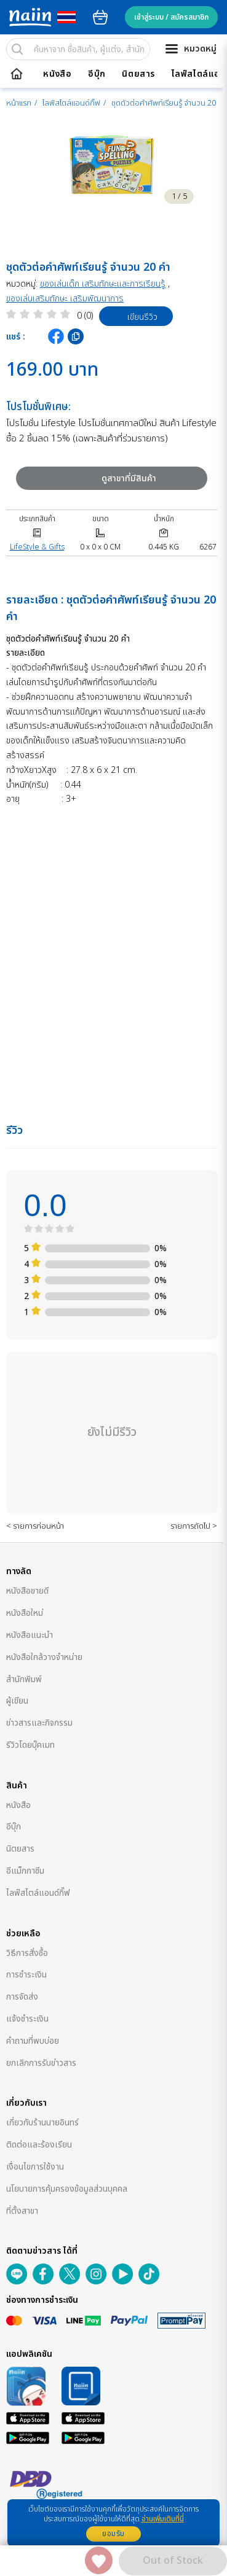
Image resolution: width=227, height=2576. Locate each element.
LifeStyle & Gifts (37, 547)
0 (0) (85, 315)
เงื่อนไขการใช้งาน (35, 2166)
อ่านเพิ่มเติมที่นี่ (162, 2518)
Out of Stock (173, 2560)
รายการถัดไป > (193, 1526)
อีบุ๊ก (97, 74)
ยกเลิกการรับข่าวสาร (41, 2063)
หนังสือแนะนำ (29, 1635)
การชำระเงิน (26, 1974)
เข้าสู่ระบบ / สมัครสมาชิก (171, 17)
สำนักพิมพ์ (24, 1679)
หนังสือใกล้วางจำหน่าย (44, 1657)
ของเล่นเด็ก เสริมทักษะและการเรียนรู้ (102, 283)
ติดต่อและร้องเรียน (39, 2144)
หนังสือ (57, 74)
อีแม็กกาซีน (25, 1870)
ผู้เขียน (17, 1700)
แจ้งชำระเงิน (27, 2018)
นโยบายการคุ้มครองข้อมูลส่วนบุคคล (66, 2188)
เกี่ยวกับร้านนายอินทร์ (42, 2122)
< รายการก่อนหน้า (35, 1526)
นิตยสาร (138, 74)
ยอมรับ (113, 2533)
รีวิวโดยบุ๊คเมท (30, 1745)
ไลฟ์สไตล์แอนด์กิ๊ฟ (71, 103)
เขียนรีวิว (129, 316)
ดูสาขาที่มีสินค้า (95, 478)
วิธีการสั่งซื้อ (27, 1953)
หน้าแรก (18, 103)
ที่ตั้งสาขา (22, 2211)
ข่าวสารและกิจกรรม (39, 1723)
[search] (17, 49)
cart (100, 17)
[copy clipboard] (76, 336)
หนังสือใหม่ (24, 1613)
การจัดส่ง (22, 1996)
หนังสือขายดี (27, 1591)
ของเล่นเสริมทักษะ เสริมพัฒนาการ (65, 298)
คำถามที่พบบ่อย (32, 2041)
